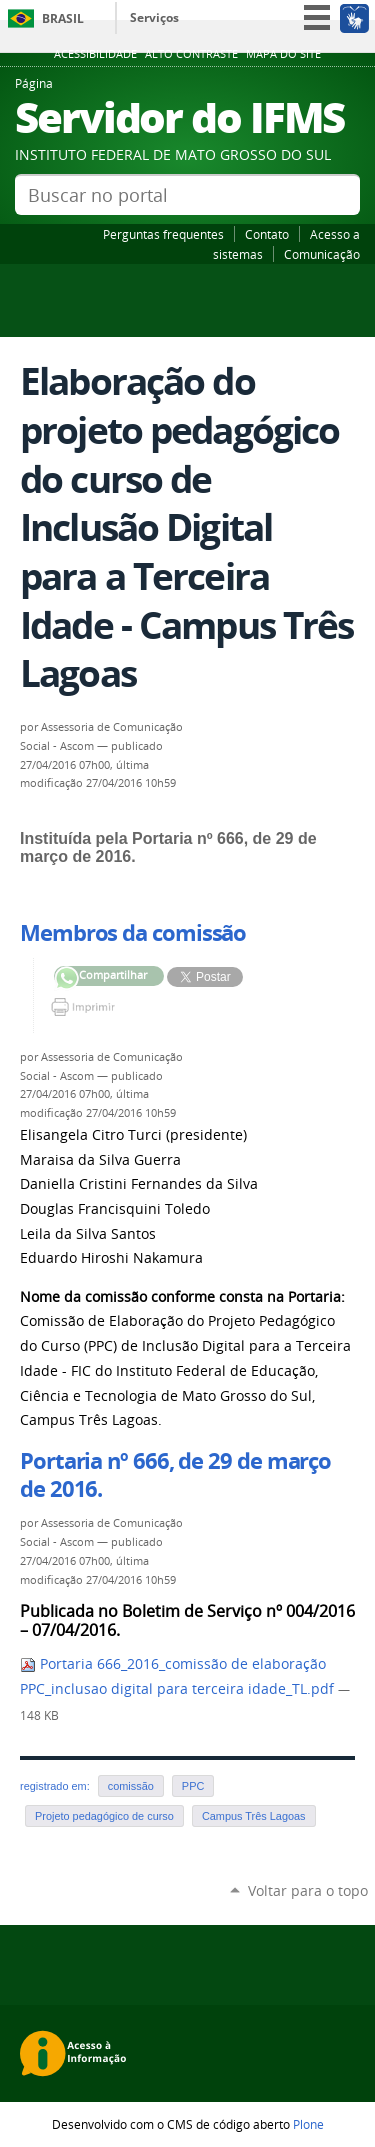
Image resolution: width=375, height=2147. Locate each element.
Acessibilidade (95, 54)
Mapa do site (283, 54)
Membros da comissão (133, 933)
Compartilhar (66, 978)
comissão (131, 1786)
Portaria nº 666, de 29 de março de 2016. (175, 1475)
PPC (193, 1786)
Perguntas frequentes (163, 234)
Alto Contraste (191, 54)
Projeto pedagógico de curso (104, 1816)
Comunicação (322, 254)
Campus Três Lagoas (254, 1816)
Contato (267, 234)
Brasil (63, 18)
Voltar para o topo (308, 1890)
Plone (308, 2124)
